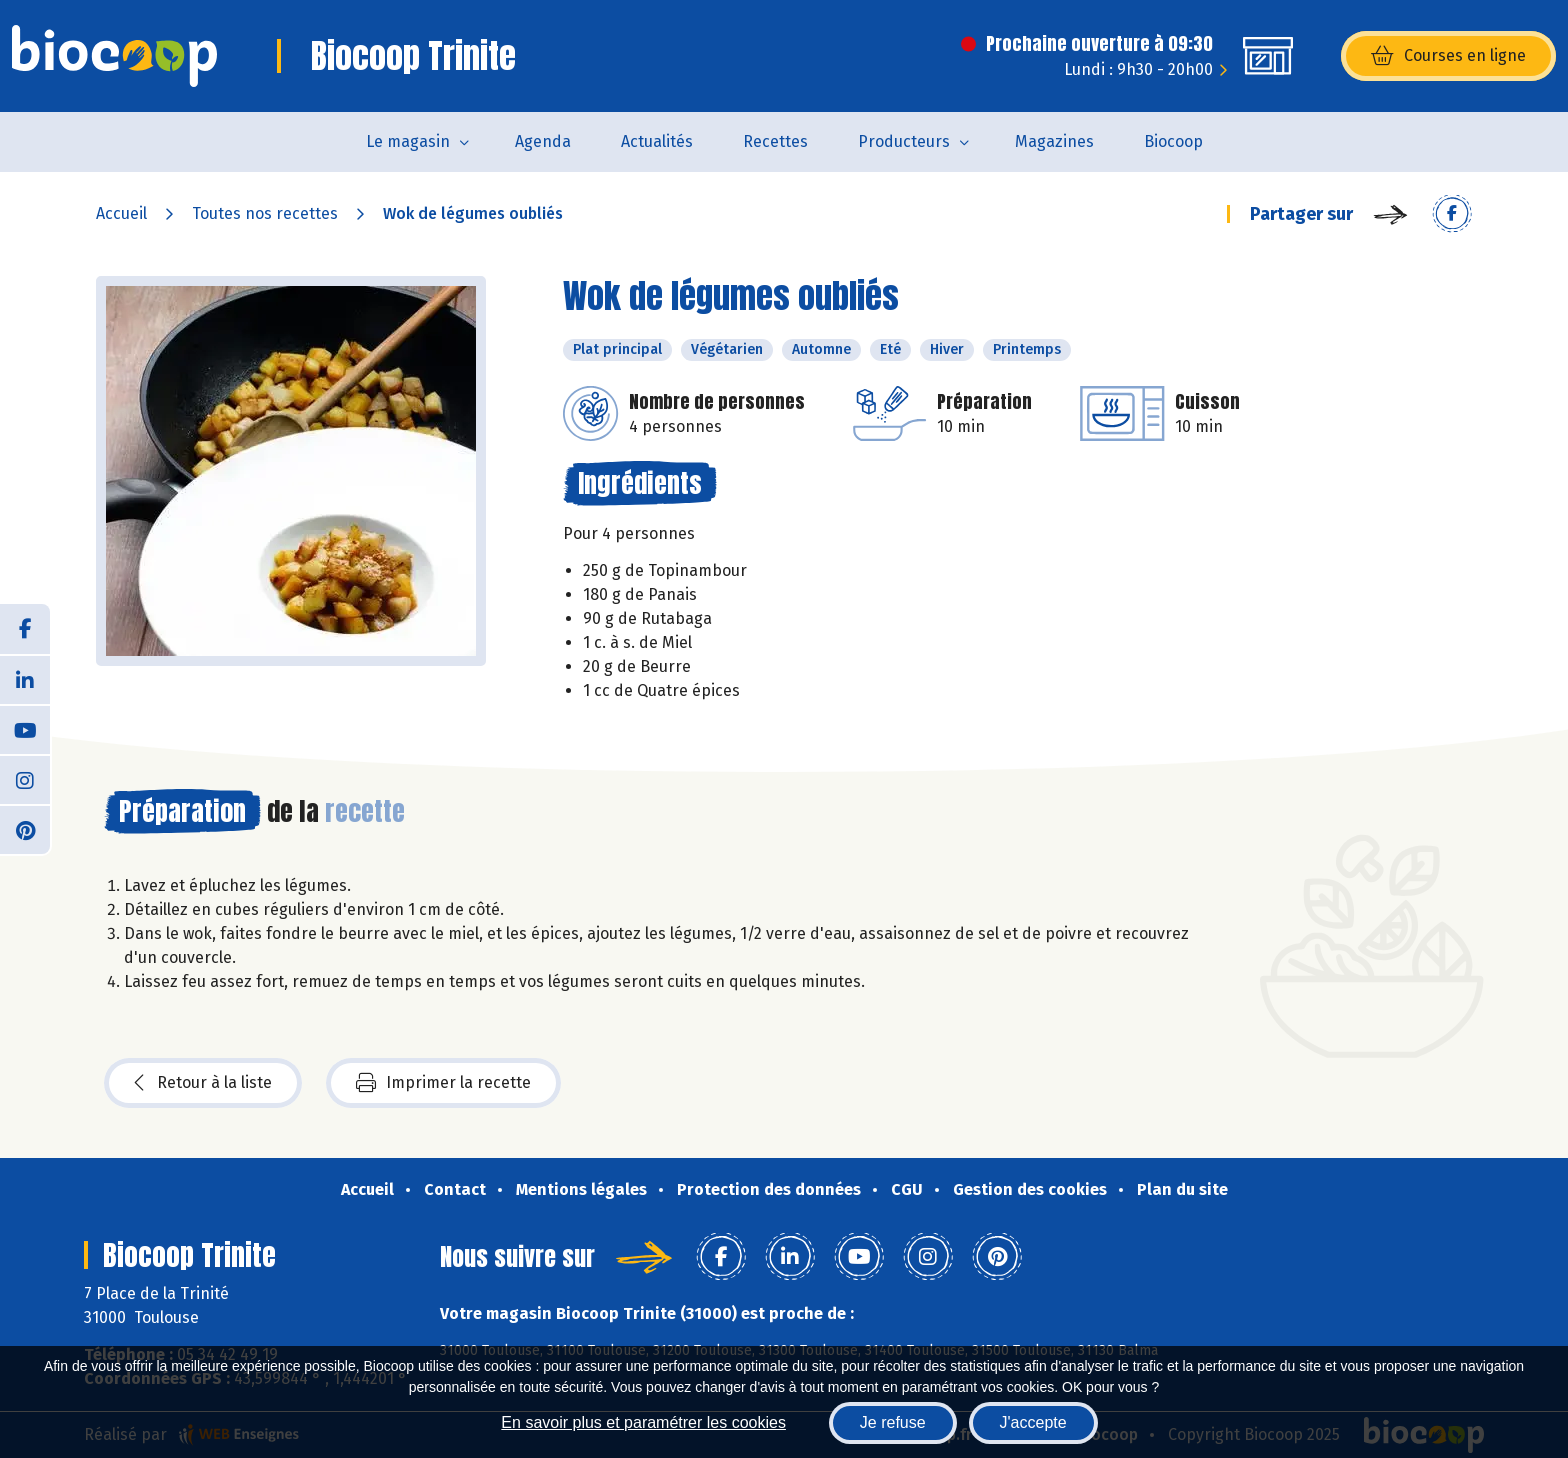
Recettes (775, 141)
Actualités (657, 141)
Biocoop (1173, 141)
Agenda (543, 141)
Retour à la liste (203, 1083)
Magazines (1054, 141)
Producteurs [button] (904, 141)
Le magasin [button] (408, 141)
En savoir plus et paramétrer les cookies (643, 1422)
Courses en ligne (1448, 56)
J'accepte (1033, 1422)
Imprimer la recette (443, 1083)
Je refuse (893, 1422)
